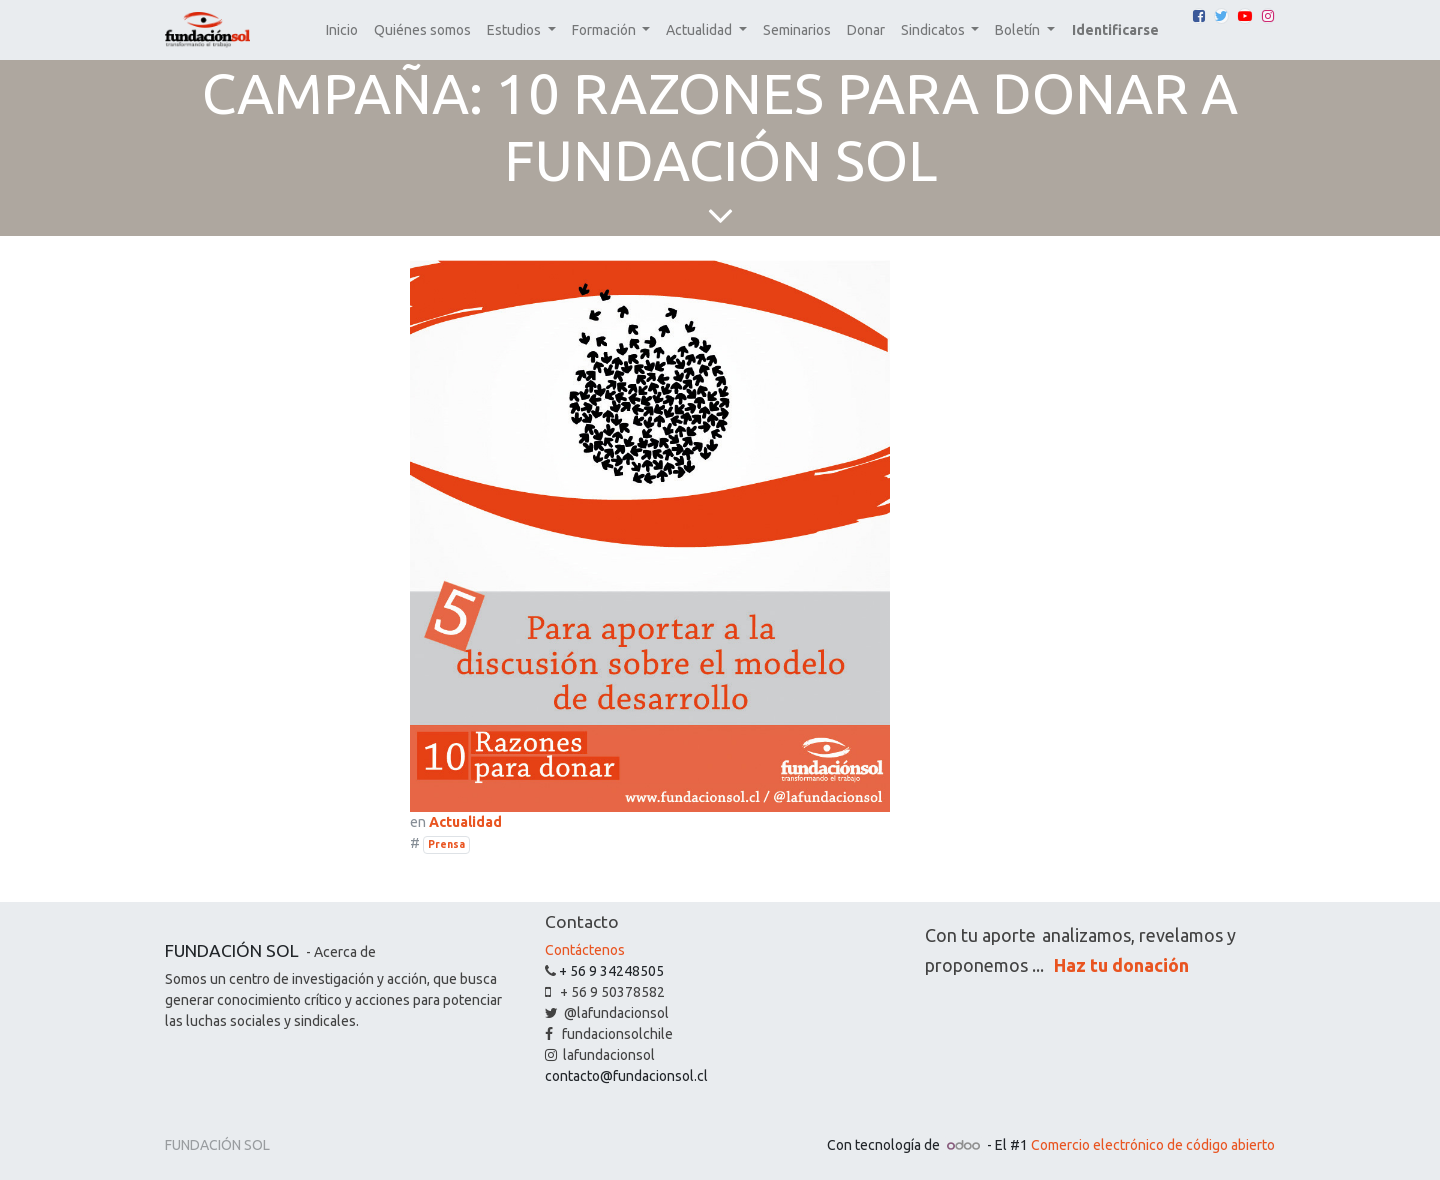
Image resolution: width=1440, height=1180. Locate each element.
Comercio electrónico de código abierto (1153, 1145)
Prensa (446, 844)
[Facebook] (1199, 16)
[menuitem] (342, 30)
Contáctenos (585, 950)
